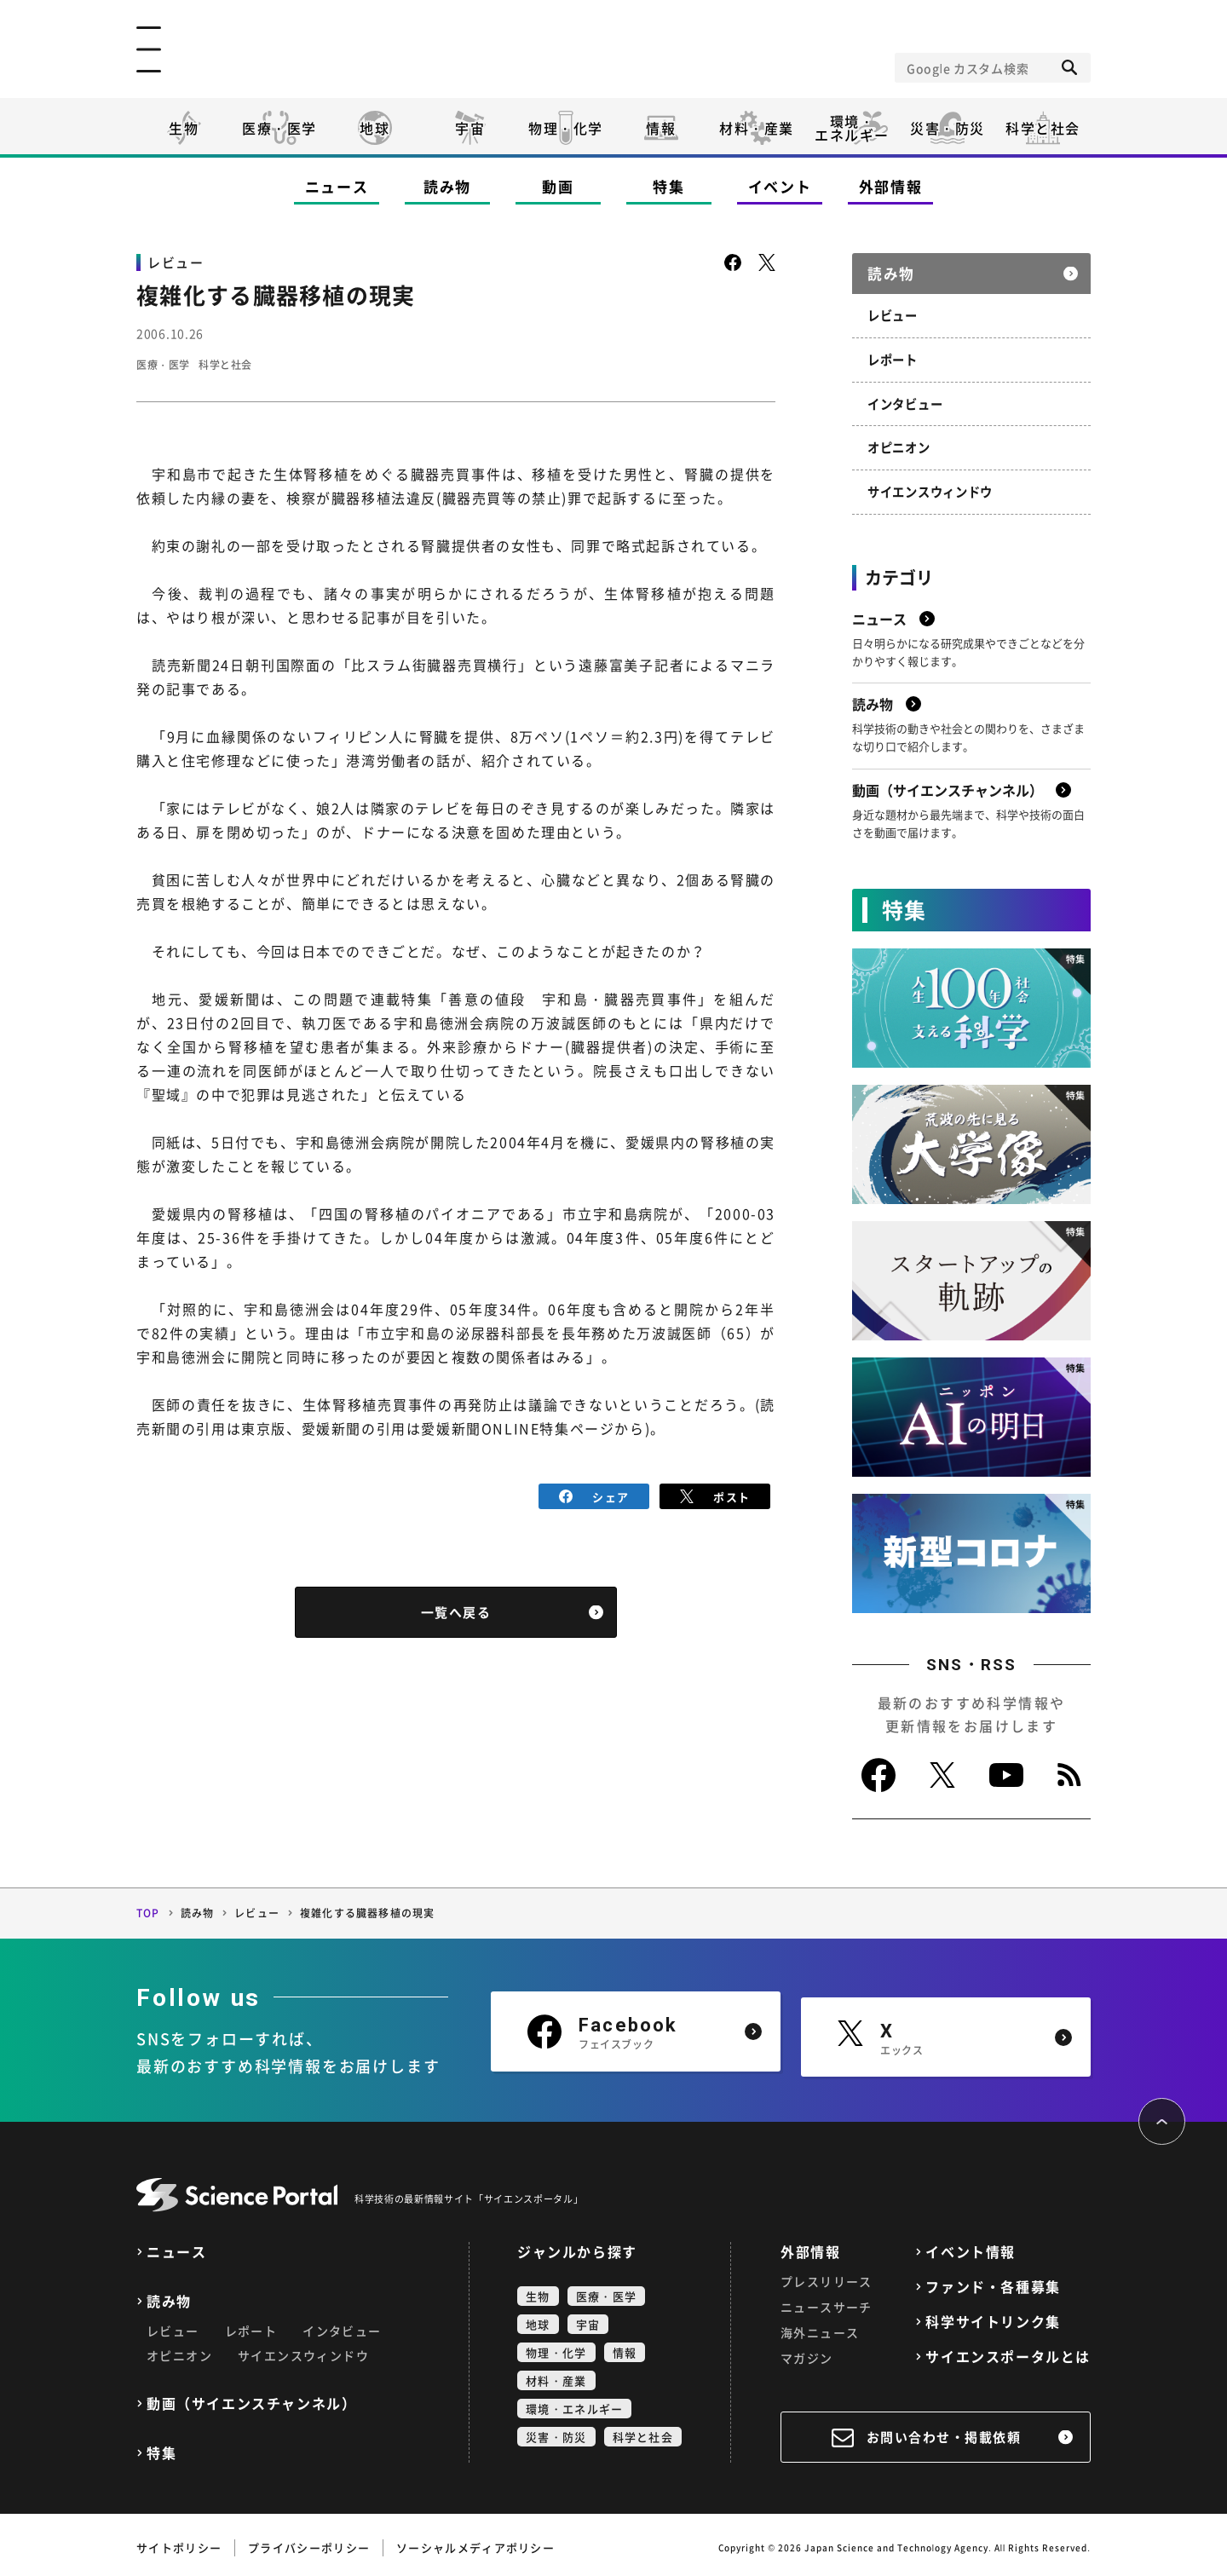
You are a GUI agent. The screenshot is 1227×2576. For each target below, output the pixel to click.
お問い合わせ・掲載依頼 (944, 2431)
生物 (184, 128)
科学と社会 (1042, 128)
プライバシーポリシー (309, 2541)
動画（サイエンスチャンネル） (251, 2397)
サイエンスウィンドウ (930, 486)
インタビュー (904, 399)
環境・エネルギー (574, 2402)
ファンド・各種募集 (992, 2281)
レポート (892, 356)
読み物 (447, 186)
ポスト (715, 1495)
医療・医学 (279, 128)
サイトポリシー (179, 2541)
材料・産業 (756, 128)
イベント (780, 186)
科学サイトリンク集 (992, 2315)
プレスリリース (827, 2275)
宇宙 (470, 128)
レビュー (892, 312)
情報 (661, 128)
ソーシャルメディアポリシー (475, 2541)
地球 (374, 128)
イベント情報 (970, 2246)
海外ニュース (820, 2326)
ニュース (337, 186)
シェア (594, 1495)
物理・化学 (565, 128)
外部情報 (891, 186)
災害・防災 (947, 128)
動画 (557, 186)
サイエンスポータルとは (1008, 2350)
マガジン (807, 2351)
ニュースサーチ (827, 2300)
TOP (148, 1907)
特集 (668, 186)
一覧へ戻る (456, 1610)
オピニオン (898, 443)
